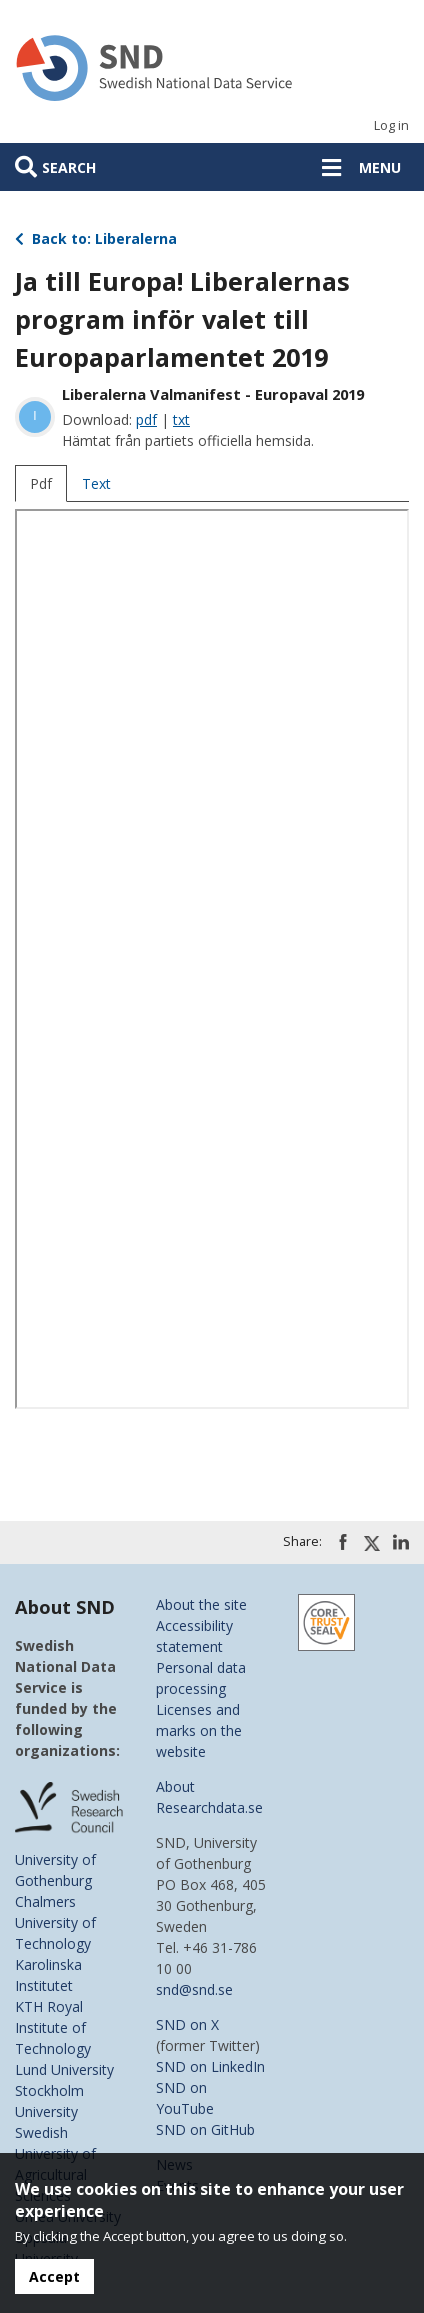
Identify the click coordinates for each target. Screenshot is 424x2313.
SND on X (187, 2024)
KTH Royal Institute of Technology (53, 2027)
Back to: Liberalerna (96, 238)
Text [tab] (96, 483)
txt (181, 419)
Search (69, 167)
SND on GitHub (205, 2129)
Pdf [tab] (41, 483)
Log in (391, 125)
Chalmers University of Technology (55, 1922)
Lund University (64, 2069)
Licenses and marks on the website (199, 1730)
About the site (201, 1604)
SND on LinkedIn (210, 2066)
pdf (146, 419)
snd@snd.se (194, 1989)
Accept (54, 2276)
